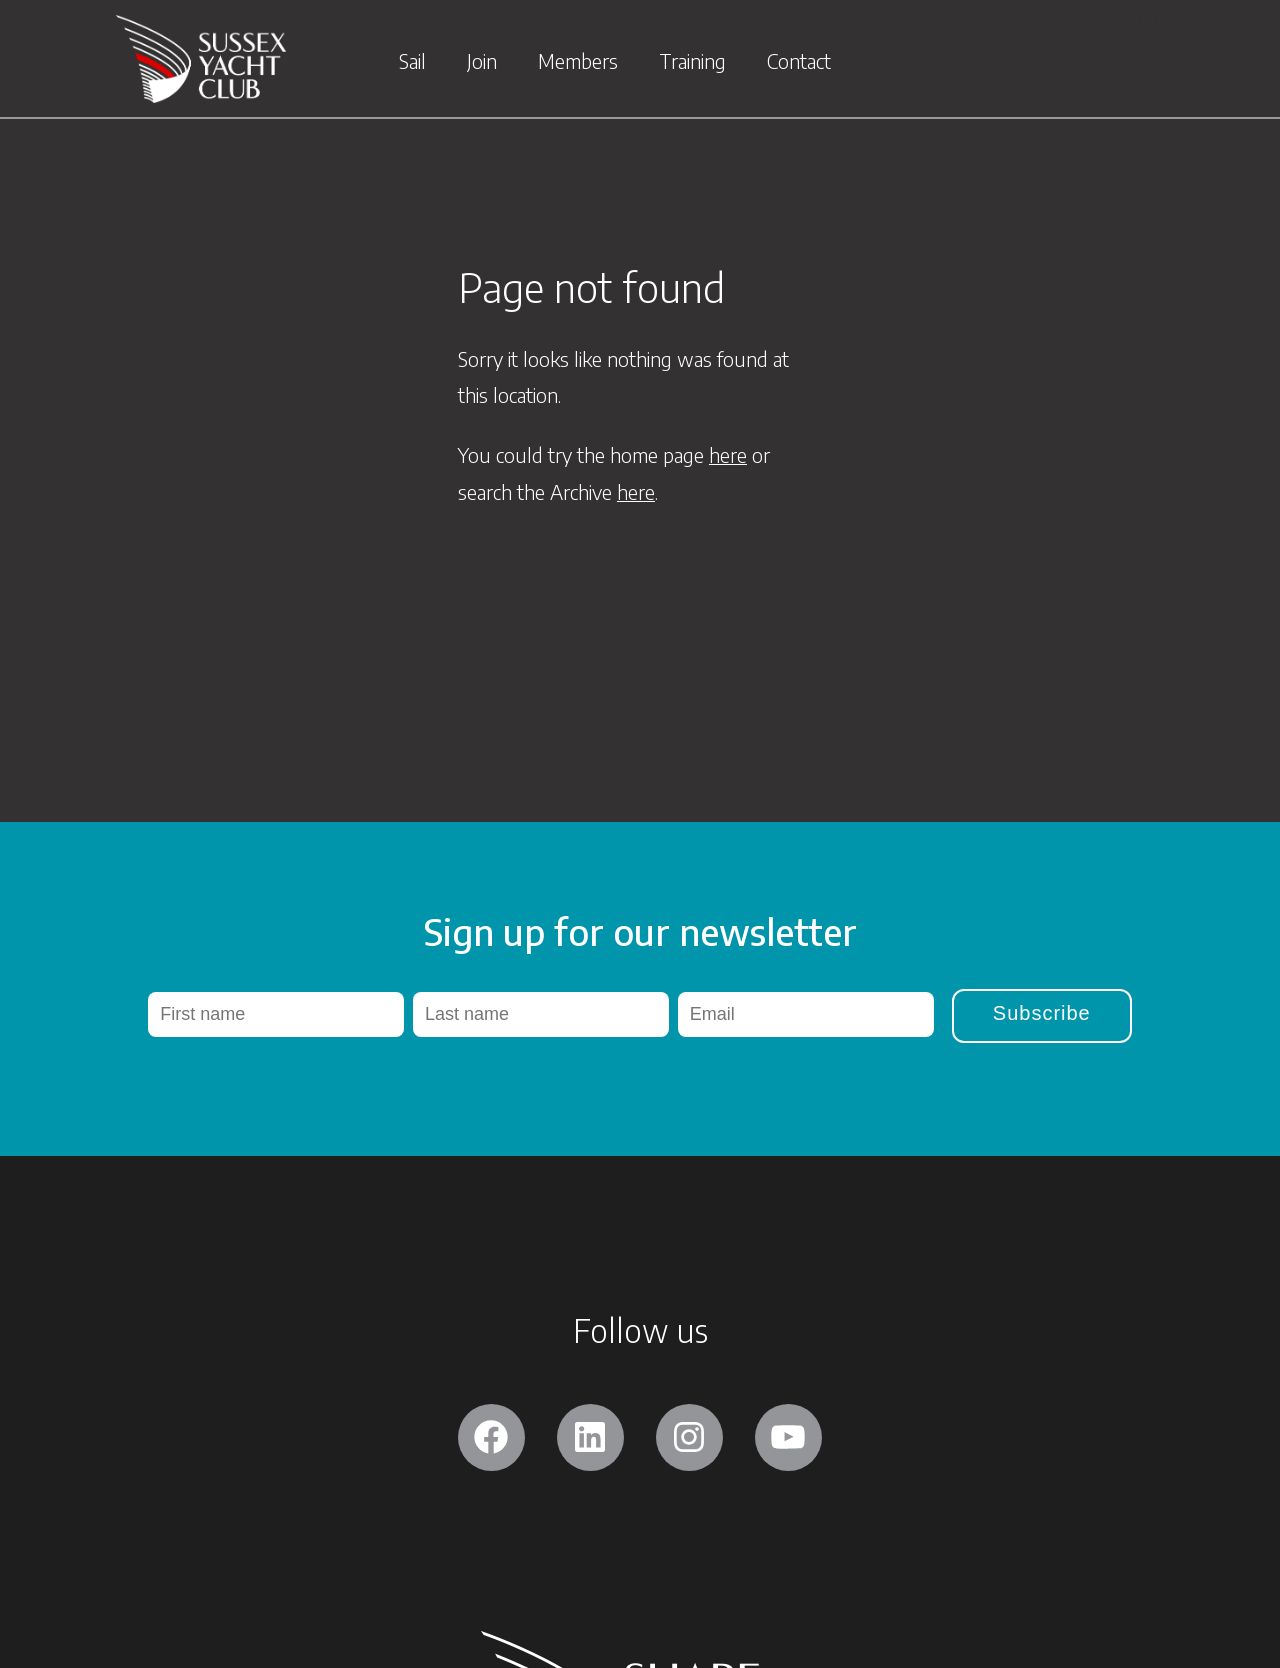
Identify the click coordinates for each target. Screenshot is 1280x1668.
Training (692, 66)
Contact (799, 66)
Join (482, 66)
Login (1137, 15)
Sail (412, 66)
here (728, 454)
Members (578, 66)
